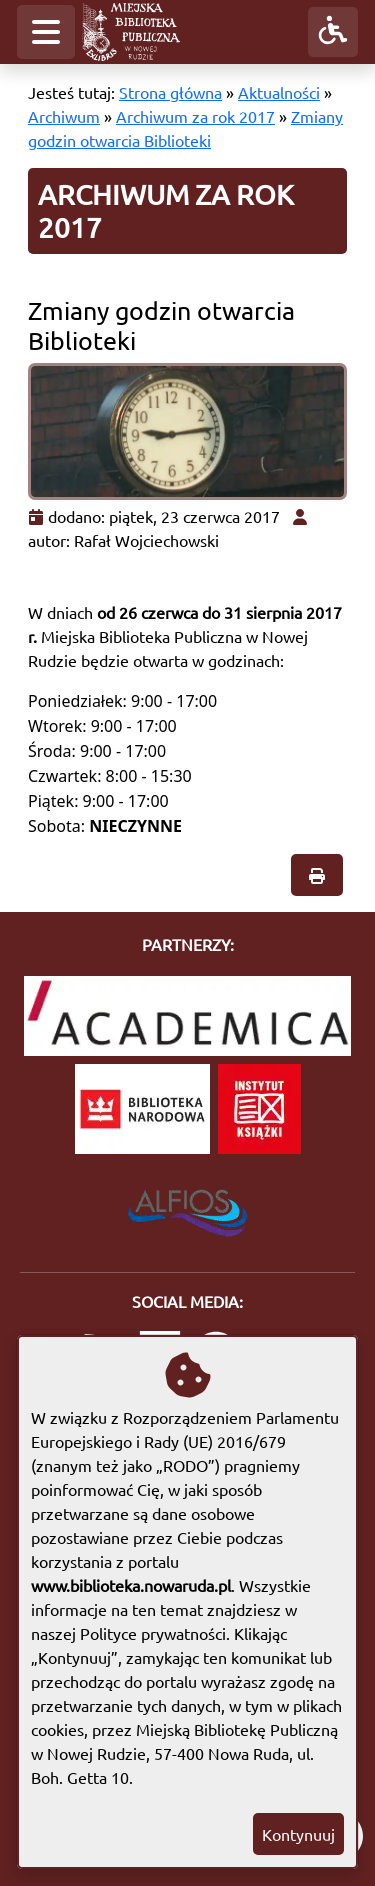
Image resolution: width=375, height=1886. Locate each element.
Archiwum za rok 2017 (195, 116)
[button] (46, 32)
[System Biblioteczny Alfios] (187, 1207)
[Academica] (187, 1016)
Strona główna (170, 92)
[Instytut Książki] (259, 1109)
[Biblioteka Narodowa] (142, 1109)
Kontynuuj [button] (298, 1834)
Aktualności (279, 92)
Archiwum (64, 116)
